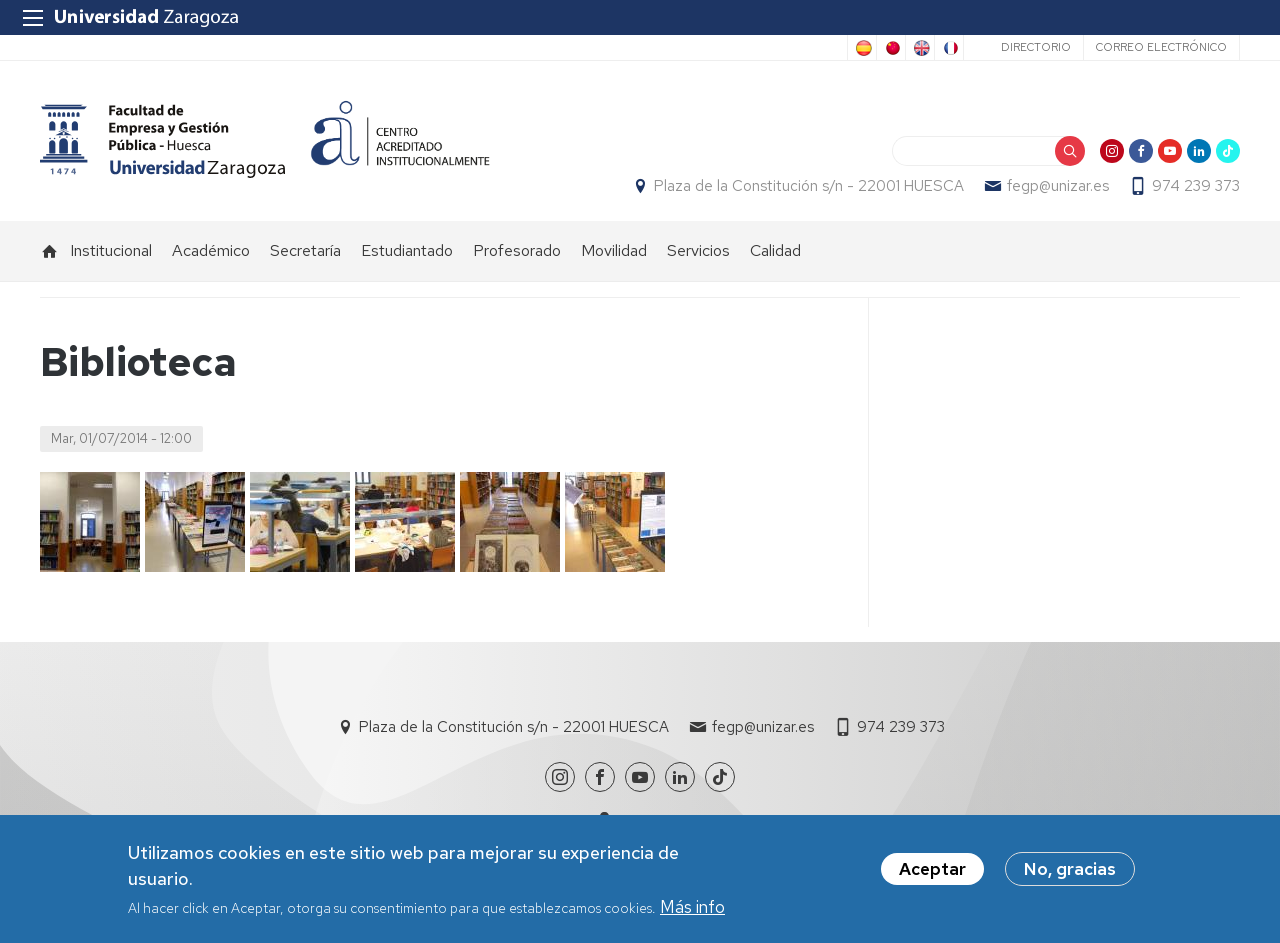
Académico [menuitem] (211, 250)
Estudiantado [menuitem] (407, 250)
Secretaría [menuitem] (305, 250)
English (920, 48)
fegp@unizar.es (1058, 186)
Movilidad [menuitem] (614, 250)
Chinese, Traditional (891, 48)
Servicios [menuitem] (698, 250)
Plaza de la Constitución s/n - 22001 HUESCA (809, 186)
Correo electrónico (1161, 47)
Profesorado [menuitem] (517, 250)
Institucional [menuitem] (111, 250)
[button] (90, 522)
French (949, 48)
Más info (692, 912)
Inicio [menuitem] (50, 251)
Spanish (862, 48)
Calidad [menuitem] (775, 250)
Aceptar (932, 874)
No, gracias (1070, 874)
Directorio (1036, 47)
